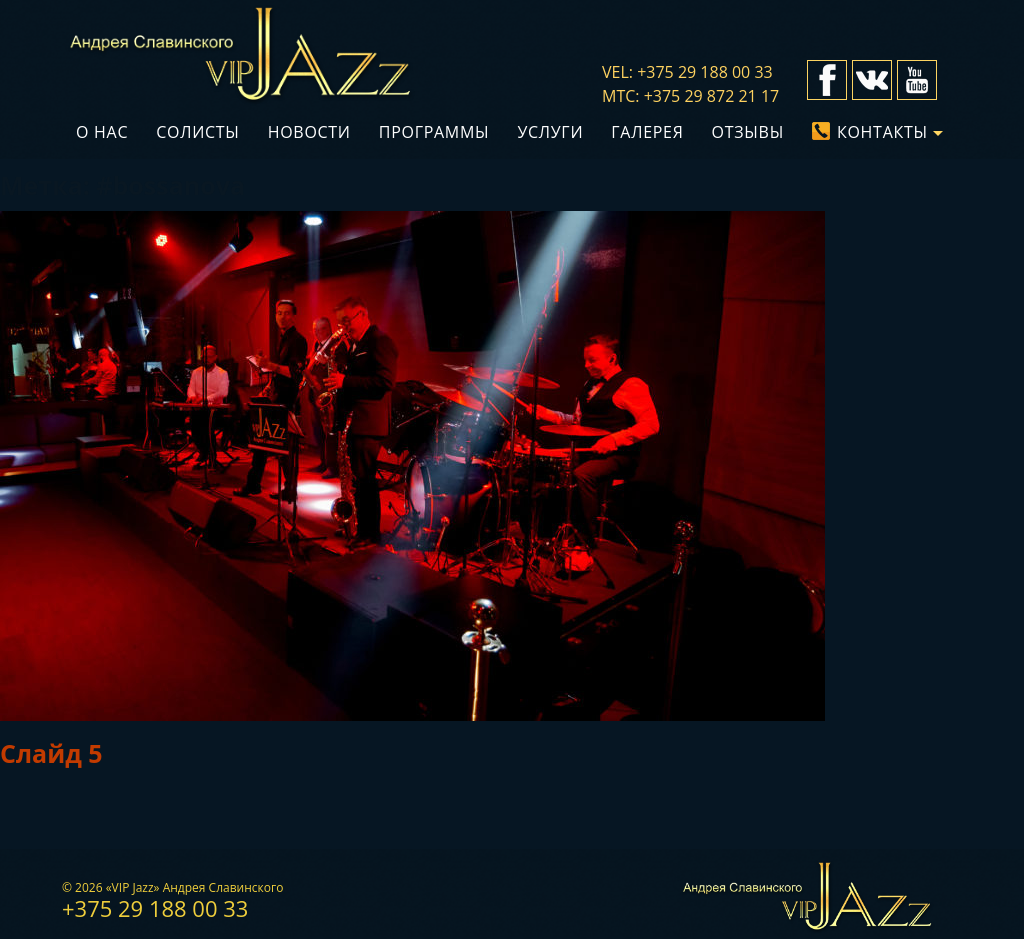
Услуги (550, 132)
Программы (434, 132)
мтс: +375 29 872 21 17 (690, 96)
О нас (102, 132)
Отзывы (748, 132)
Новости (309, 132)
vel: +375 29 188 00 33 (687, 72)
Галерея (647, 132)
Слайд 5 (51, 753)
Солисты (197, 132)
